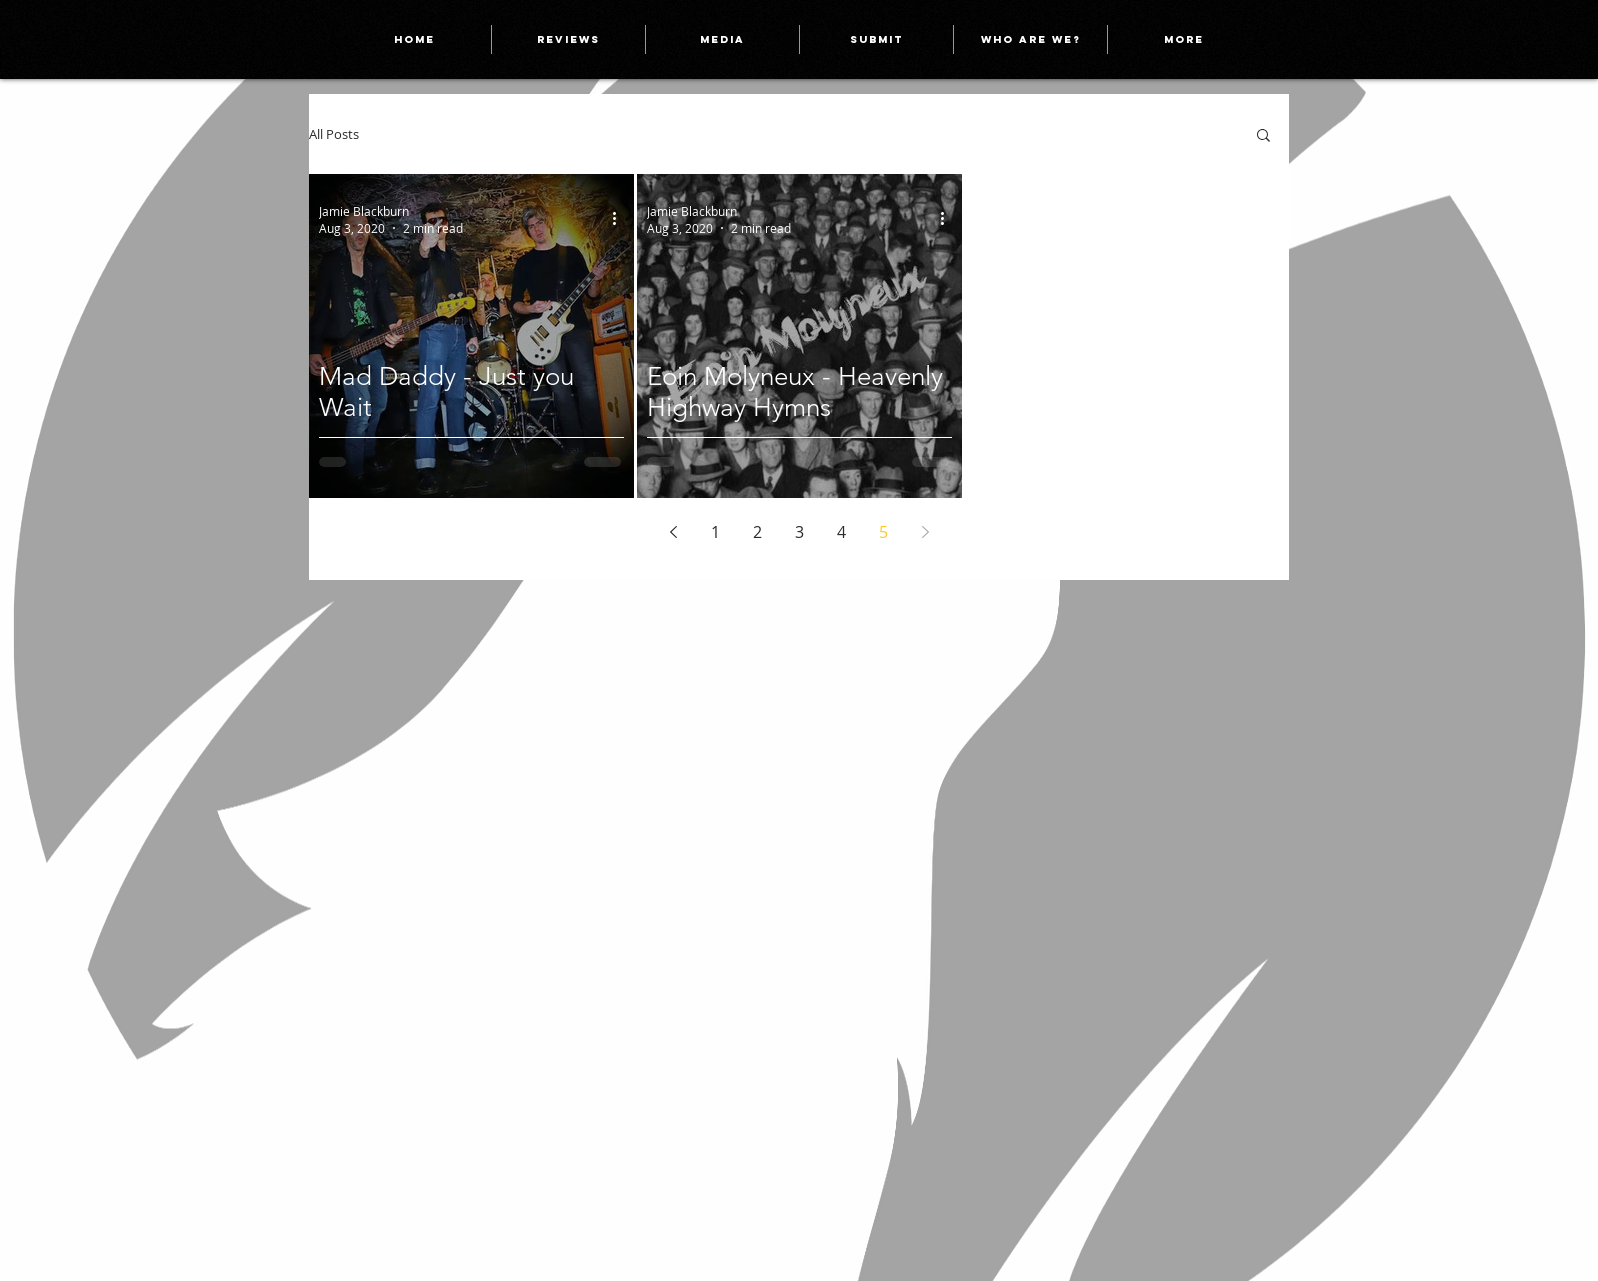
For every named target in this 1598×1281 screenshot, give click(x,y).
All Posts (334, 134)
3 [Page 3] (799, 532)
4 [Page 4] (841, 532)
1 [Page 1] (715, 532)
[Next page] (925, 532)
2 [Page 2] (757, 532)
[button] (1263, 136)
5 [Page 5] (883, 532)
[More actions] (621, 219)
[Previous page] (673, 532)
